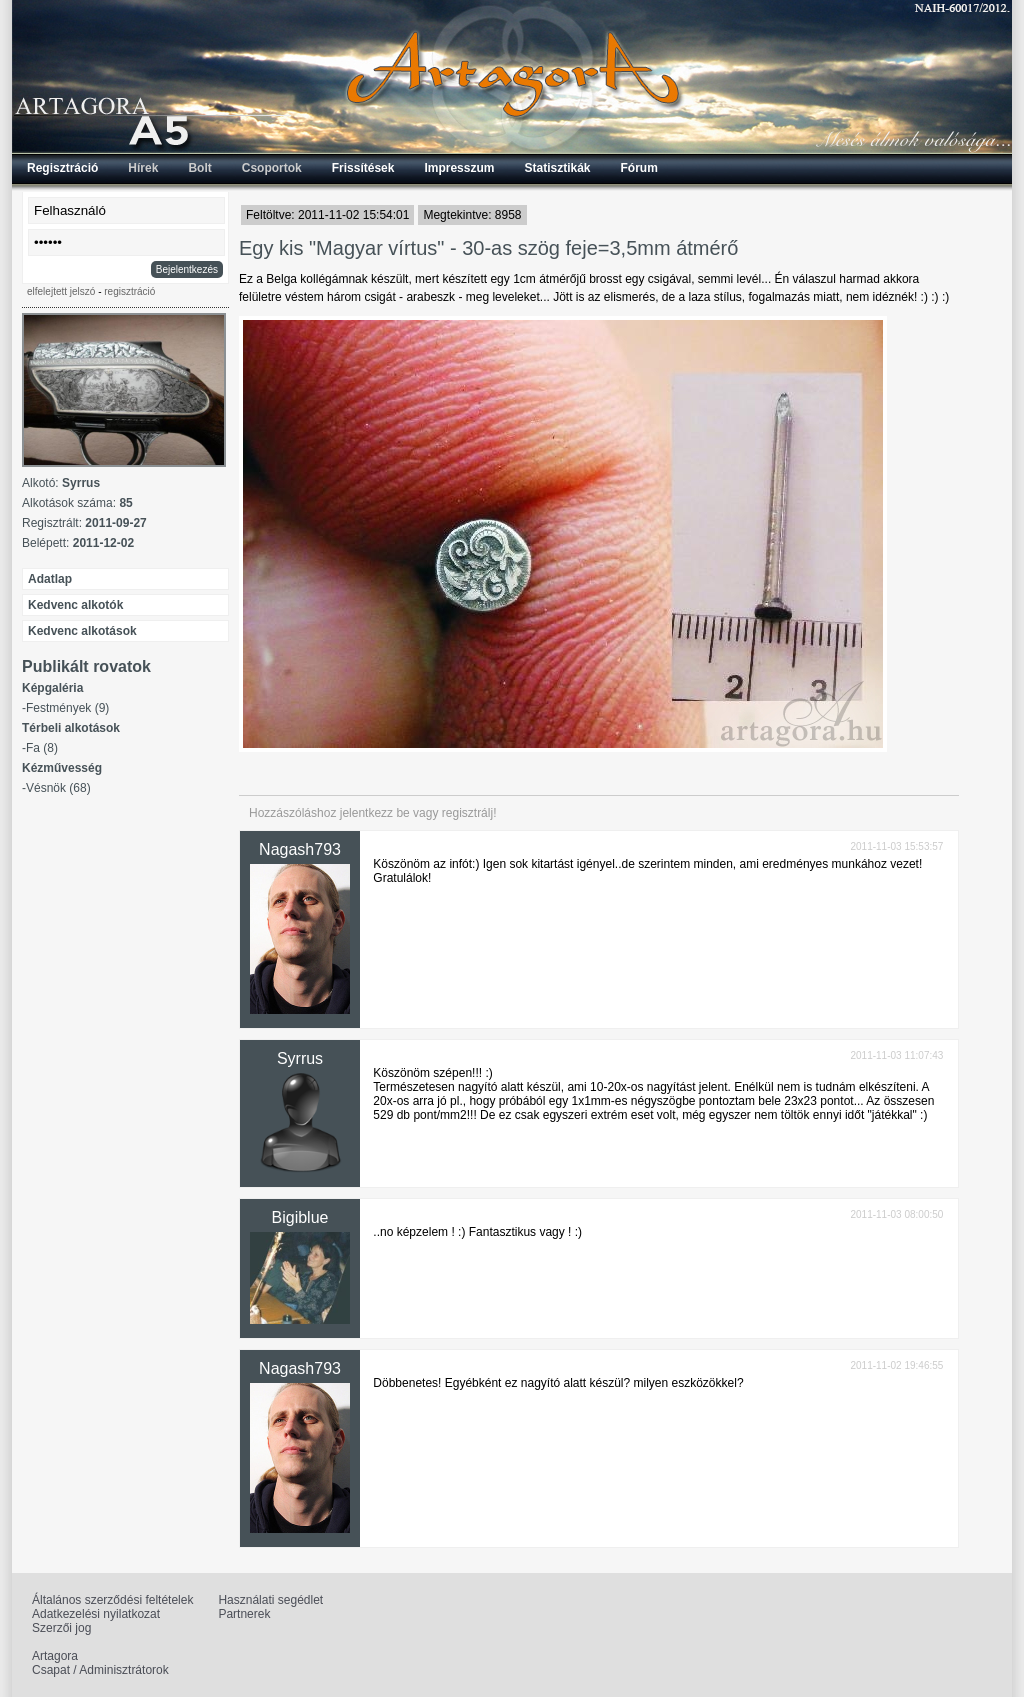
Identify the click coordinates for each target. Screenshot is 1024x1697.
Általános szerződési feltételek (112, 1600)
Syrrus (300, 1058)
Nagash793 (300, 849)
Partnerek (244, 1614)
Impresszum (459, 168)
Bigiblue (300, 1217)
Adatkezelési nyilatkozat (96, 1614)
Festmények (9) (67, 708)
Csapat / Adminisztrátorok (100, 1670)
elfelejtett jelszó (61, 291)
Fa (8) (42, 748)
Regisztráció (62, 168)
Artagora (55, 1656)
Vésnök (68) (58, 788)
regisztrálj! (469, 813)
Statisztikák (557, 168)
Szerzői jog (61, 1628)
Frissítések (363, 168)
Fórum (639, 168)
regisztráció (129, 291)
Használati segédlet (270, 1600)
